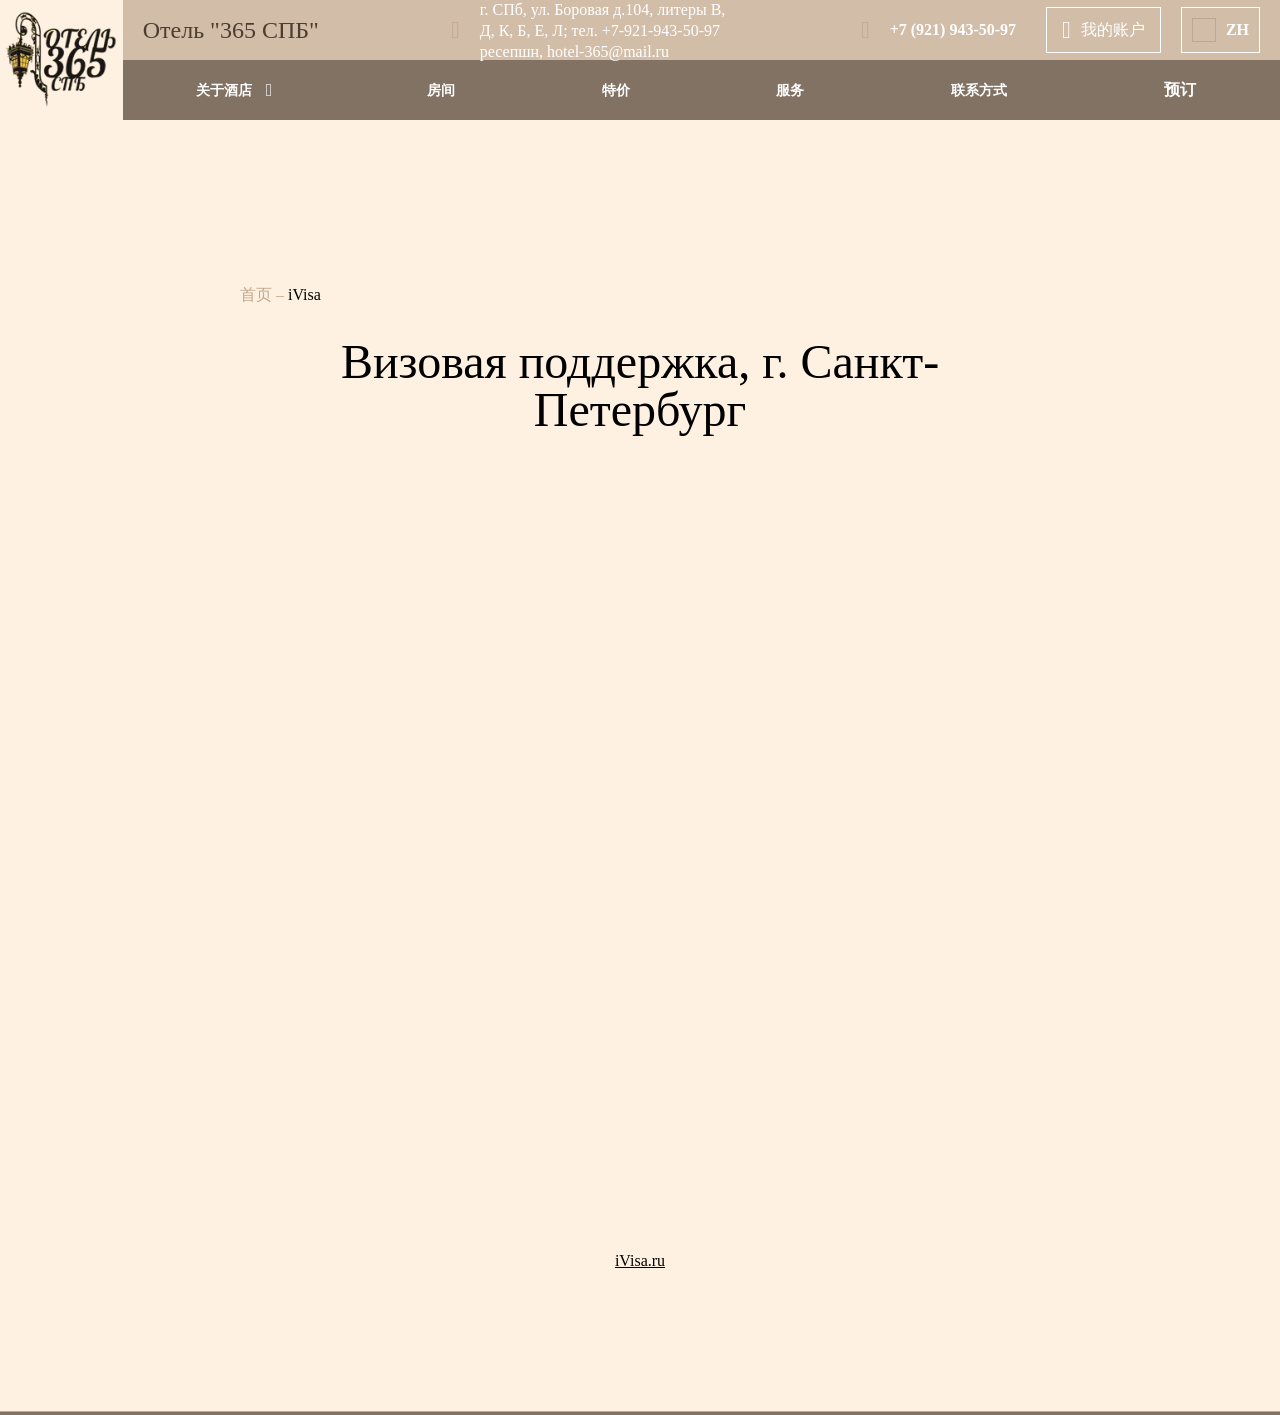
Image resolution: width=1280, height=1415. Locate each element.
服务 (790, 90)
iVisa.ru (640, 1260)
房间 (441, 90)
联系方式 (979, 90)
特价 (616, 90)
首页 (258, 294)
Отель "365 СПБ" (231, 30)
